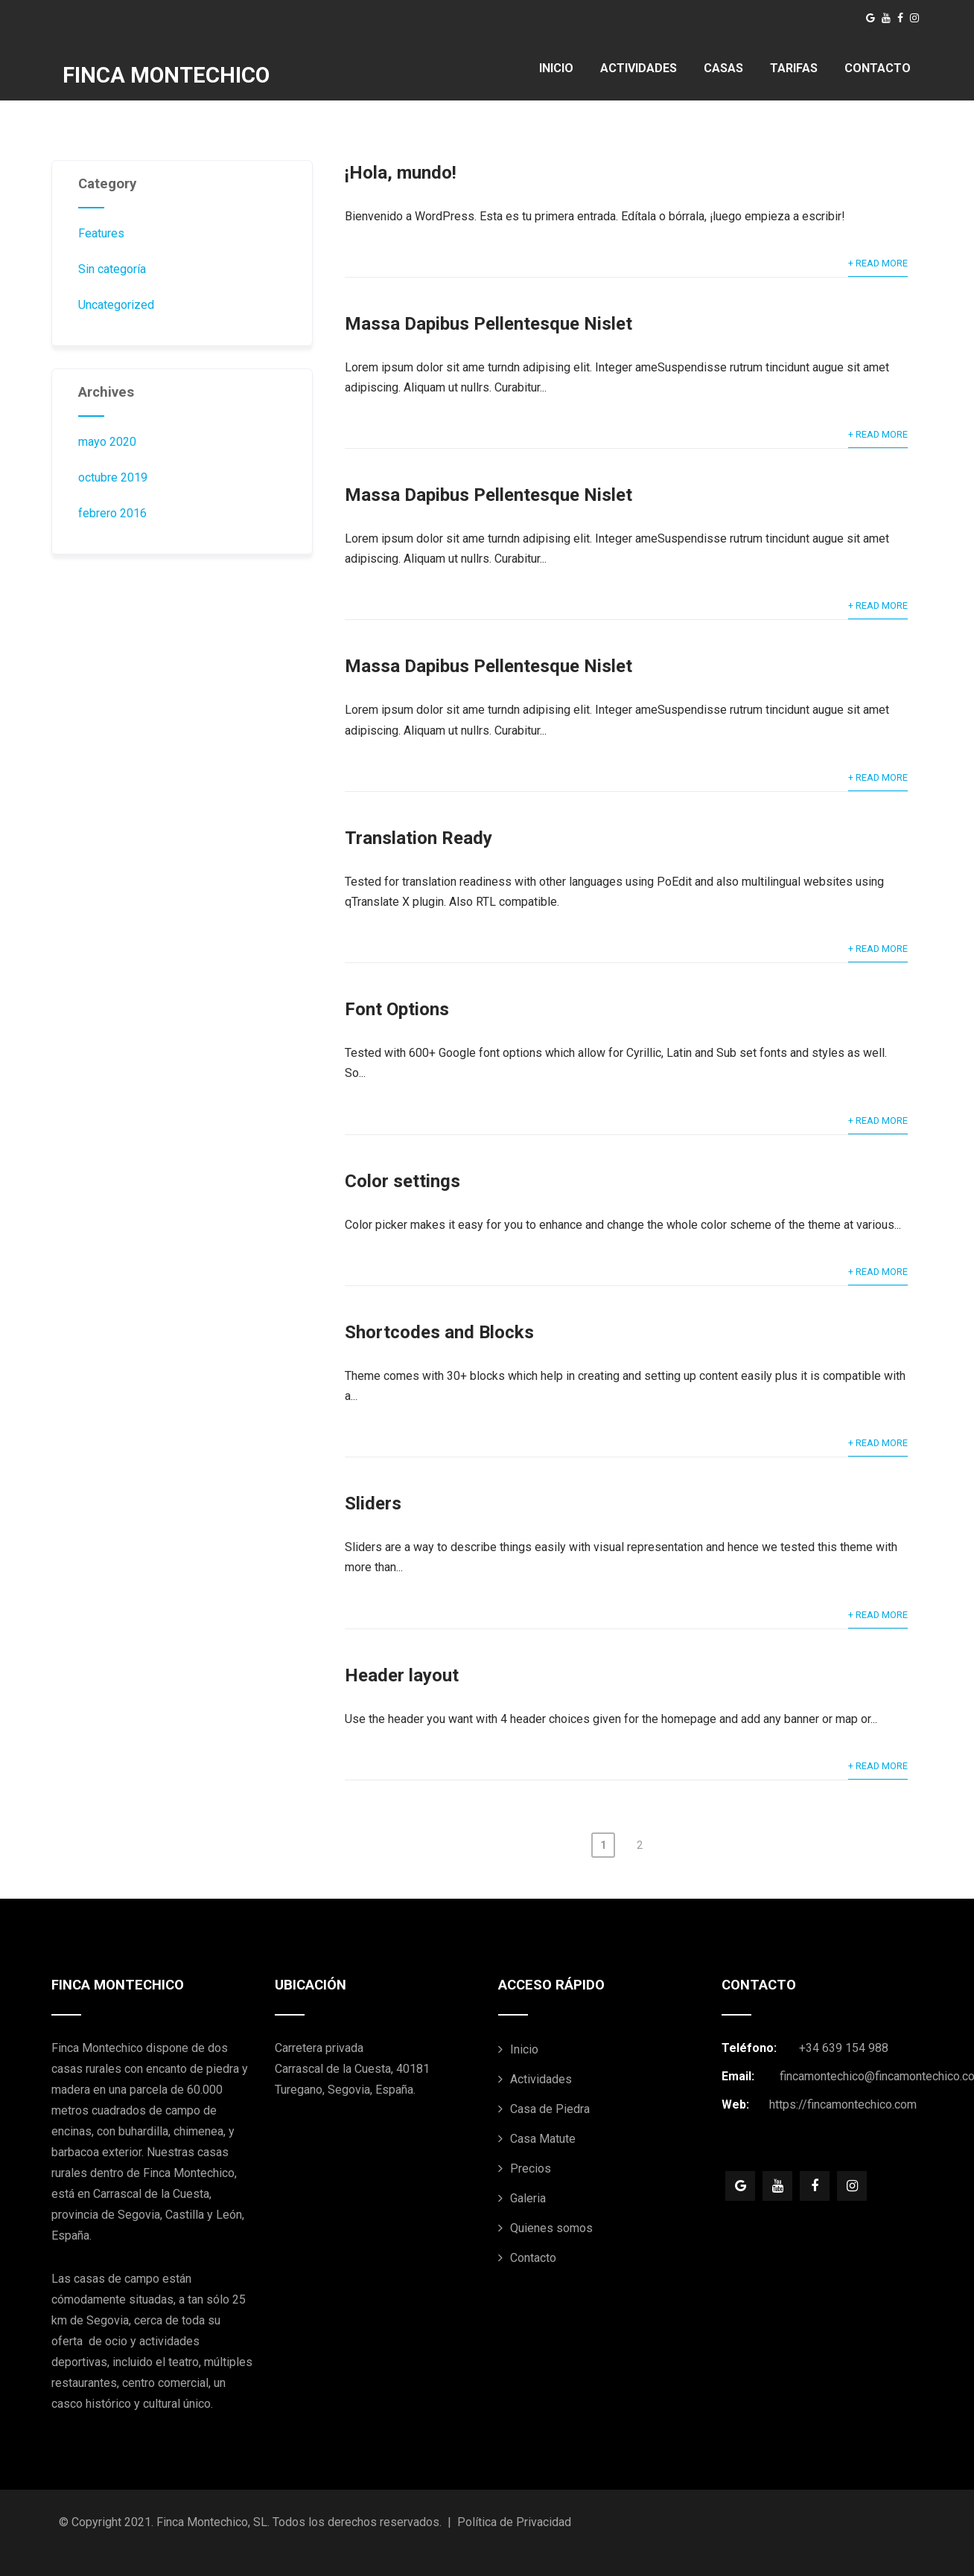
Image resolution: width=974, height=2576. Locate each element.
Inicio (524, 2049)
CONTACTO (877, 68)
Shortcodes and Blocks (439, 1332)
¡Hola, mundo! (400, 172)
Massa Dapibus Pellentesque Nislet (488, 323)
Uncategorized (116, 305)
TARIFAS (794, 68)
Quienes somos (551, 2228)
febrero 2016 (112, 513)
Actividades (541, 2079)
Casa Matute (543, 2139)
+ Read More (878, 263)
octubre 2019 (112, 477)
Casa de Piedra (550, 2109)
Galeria (528, 2198)
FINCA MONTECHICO (166, 75)
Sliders (373, 1503)
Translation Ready (418, 838)
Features (101, 233)
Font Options (397, 1009)
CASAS (723, 68)
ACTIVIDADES (638, 68)
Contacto (533, 2258)
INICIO (556, 68)
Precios (530, 2168)
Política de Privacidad (514, 2522)
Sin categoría (112, 269)
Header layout (402, 1675)
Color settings (402, 1181)
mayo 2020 (107, 442)
